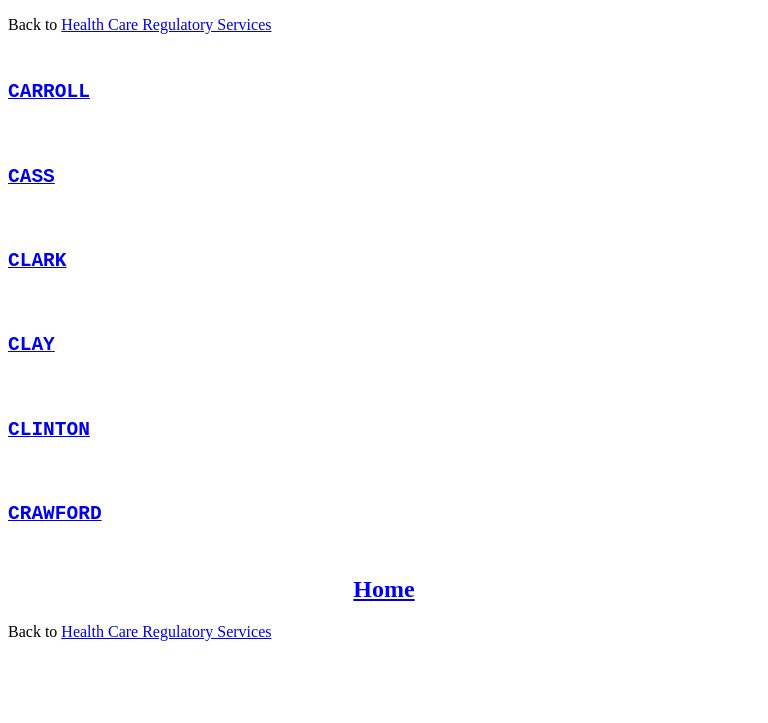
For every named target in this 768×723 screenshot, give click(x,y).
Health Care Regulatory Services (166, 24)
